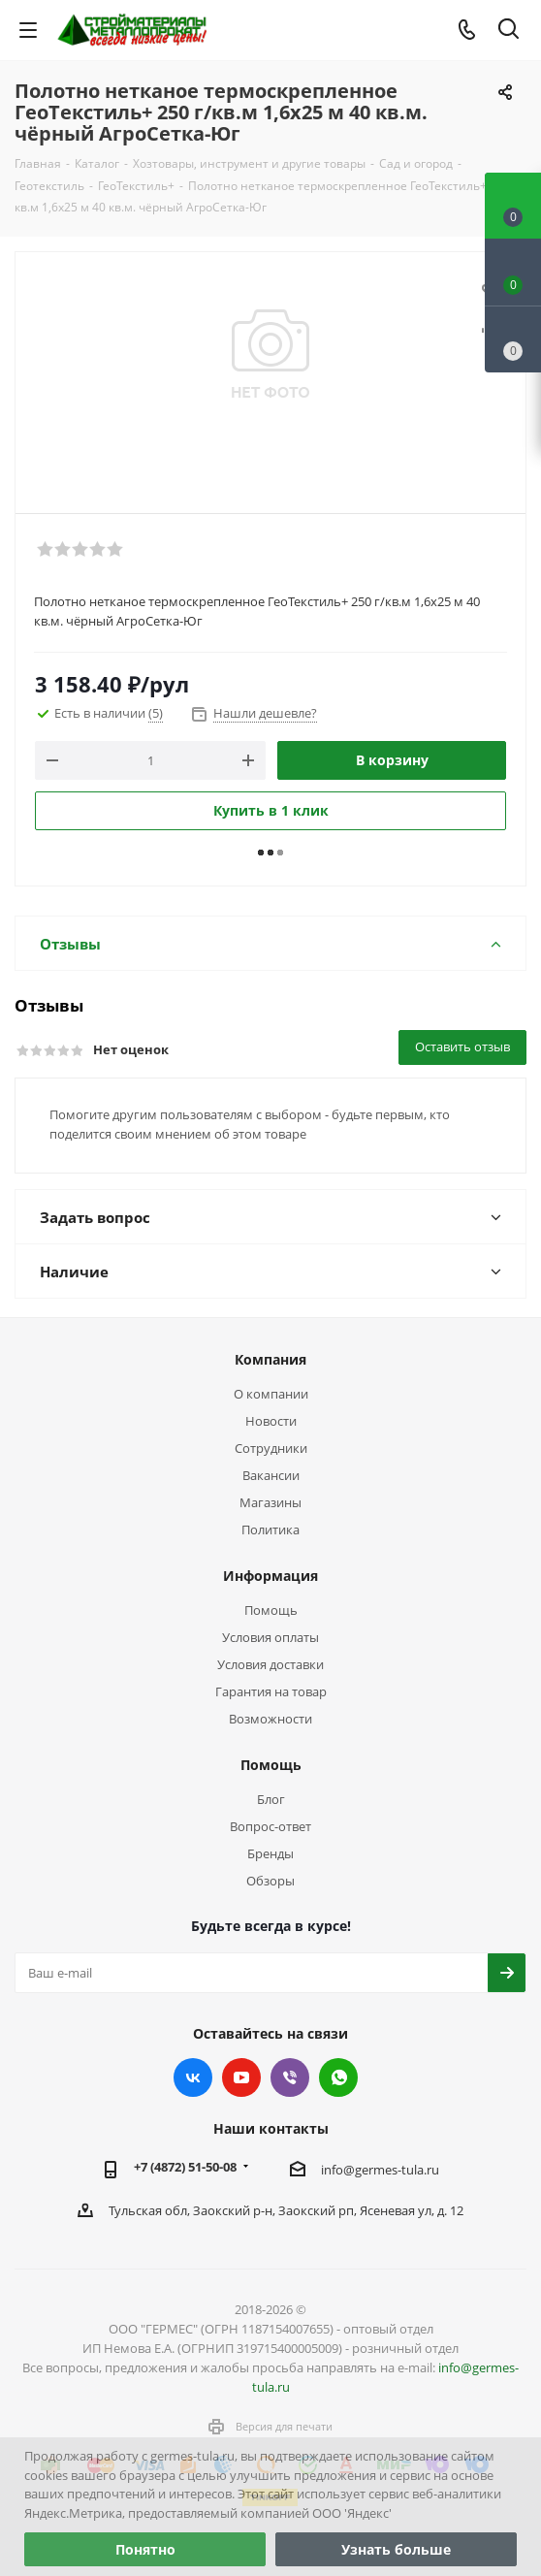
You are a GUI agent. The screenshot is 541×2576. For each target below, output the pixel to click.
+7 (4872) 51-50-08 (185, 2166)
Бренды (270, 1853)
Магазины (270, 1502)
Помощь (271, 1610)
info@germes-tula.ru (380, 2169)
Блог (271, 1799)
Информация (270, 1575)
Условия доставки (270, 1664)
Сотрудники (271, 1448)
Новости (271, 1421)
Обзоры (270, 1880)
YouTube (241, 2077)
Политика (270, 1529)
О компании (271, 1393)
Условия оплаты (270, 1637)
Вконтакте (193, 2077)
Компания (270, 1359)
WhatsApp (338, 2077)
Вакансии (271, 1475)
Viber (289, 2077)
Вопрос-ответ (270, 1826)
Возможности (270, 1718)
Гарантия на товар (271, 1691)
